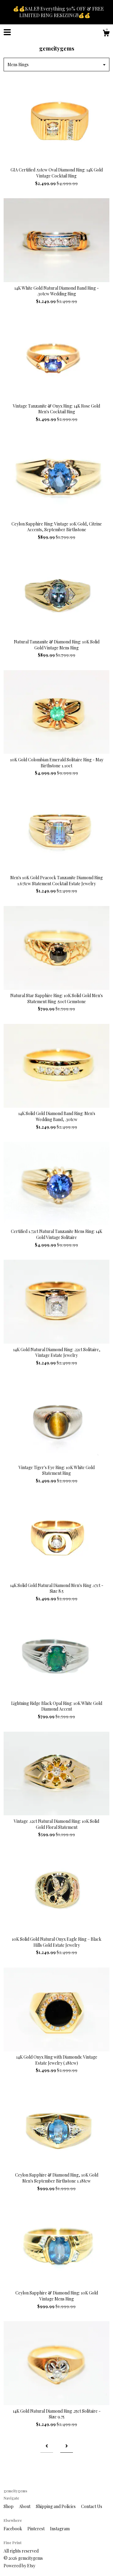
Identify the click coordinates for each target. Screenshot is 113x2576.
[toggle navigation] (7, 32)
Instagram (60, 2528)
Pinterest (36, 2528)
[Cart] (106, 34)
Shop (9, 2506)
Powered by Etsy (19, 2565)
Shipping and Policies (56, 2506)
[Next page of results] (66, 2446)
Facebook (13, 2528)
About (25, 2506)
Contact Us (91, 2506)
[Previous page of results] (46, 2446)
